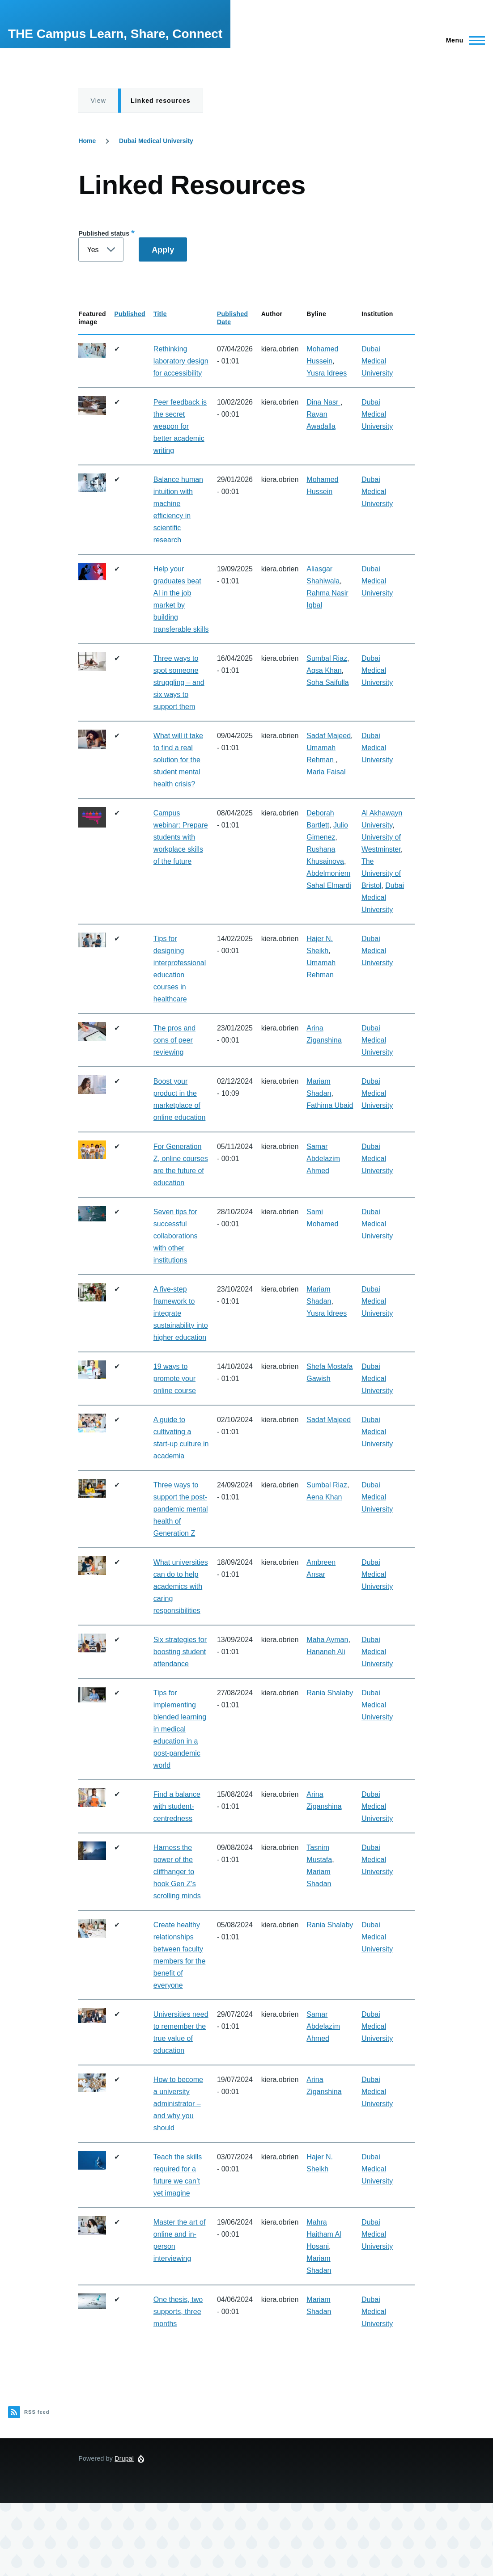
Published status (103, 233)
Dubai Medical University (156, 140)
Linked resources (161, 100)
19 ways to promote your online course (174, 1378)
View (98, 100)
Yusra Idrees (326, 373)
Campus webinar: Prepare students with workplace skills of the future (180, 837)
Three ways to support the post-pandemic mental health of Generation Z (180, 1509)
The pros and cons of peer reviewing (174, 1040)
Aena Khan (324, 1497)
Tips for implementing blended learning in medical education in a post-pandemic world (179, 1729)
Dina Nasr (323, 402)
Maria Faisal (325, 772)
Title (160, 313)
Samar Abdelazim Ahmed (323, 1158)
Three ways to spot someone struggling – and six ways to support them (178, 682)
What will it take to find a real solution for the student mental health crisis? (178, 760)
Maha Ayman (327, 1639)
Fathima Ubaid (329, 1105)
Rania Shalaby (329, 1693)
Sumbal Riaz (326, 658)
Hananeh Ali (325, 1651)
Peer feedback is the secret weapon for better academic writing (180, 426)
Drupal (124, 2458)
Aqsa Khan (323, 670)
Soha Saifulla (327, 682)
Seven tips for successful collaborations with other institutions (175, 1236)
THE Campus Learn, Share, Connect (115, 34)
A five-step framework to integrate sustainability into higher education (180, 1313)
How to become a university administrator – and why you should (178, 2104)
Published (129, 313)
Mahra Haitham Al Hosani (323, 2234)
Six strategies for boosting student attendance (180, 1652)
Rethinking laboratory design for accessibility (180, 361)
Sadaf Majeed (328, 735)
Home (87, 140)
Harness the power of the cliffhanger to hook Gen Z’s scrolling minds (177, 1872)
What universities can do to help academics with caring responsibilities (180, 1586)
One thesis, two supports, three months (178, 2311)
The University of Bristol (381, 873)
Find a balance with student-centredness (176, 1806)
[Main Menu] (463, 40)
